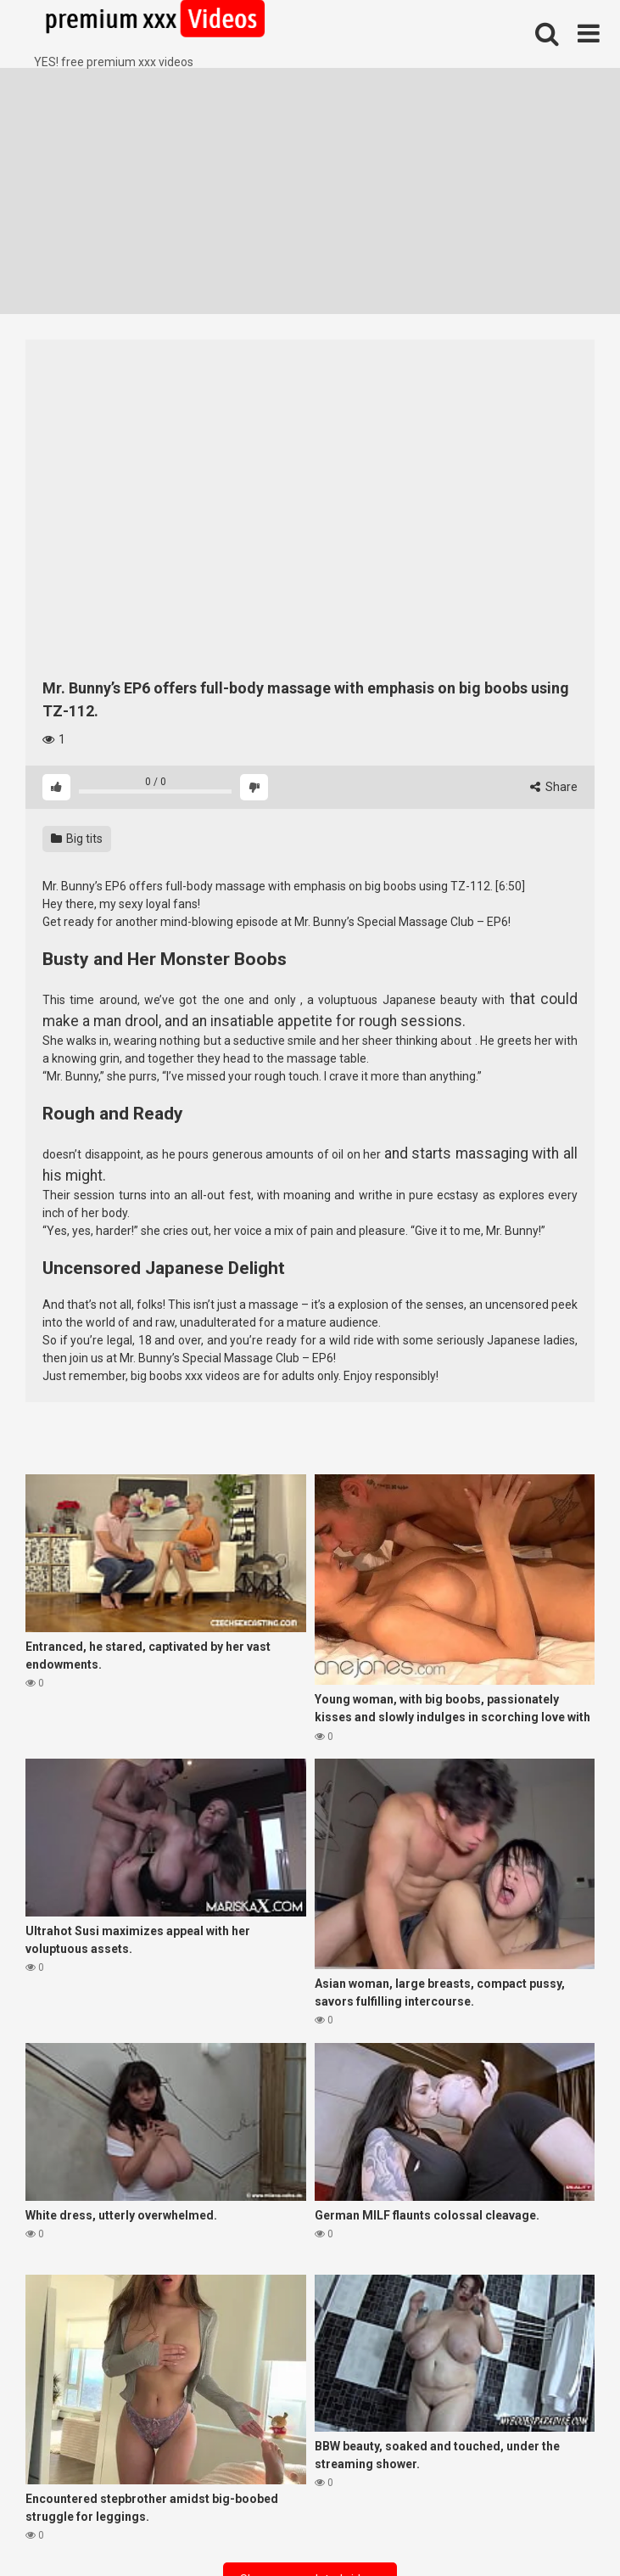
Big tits (77, 838)
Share (554, 787)
